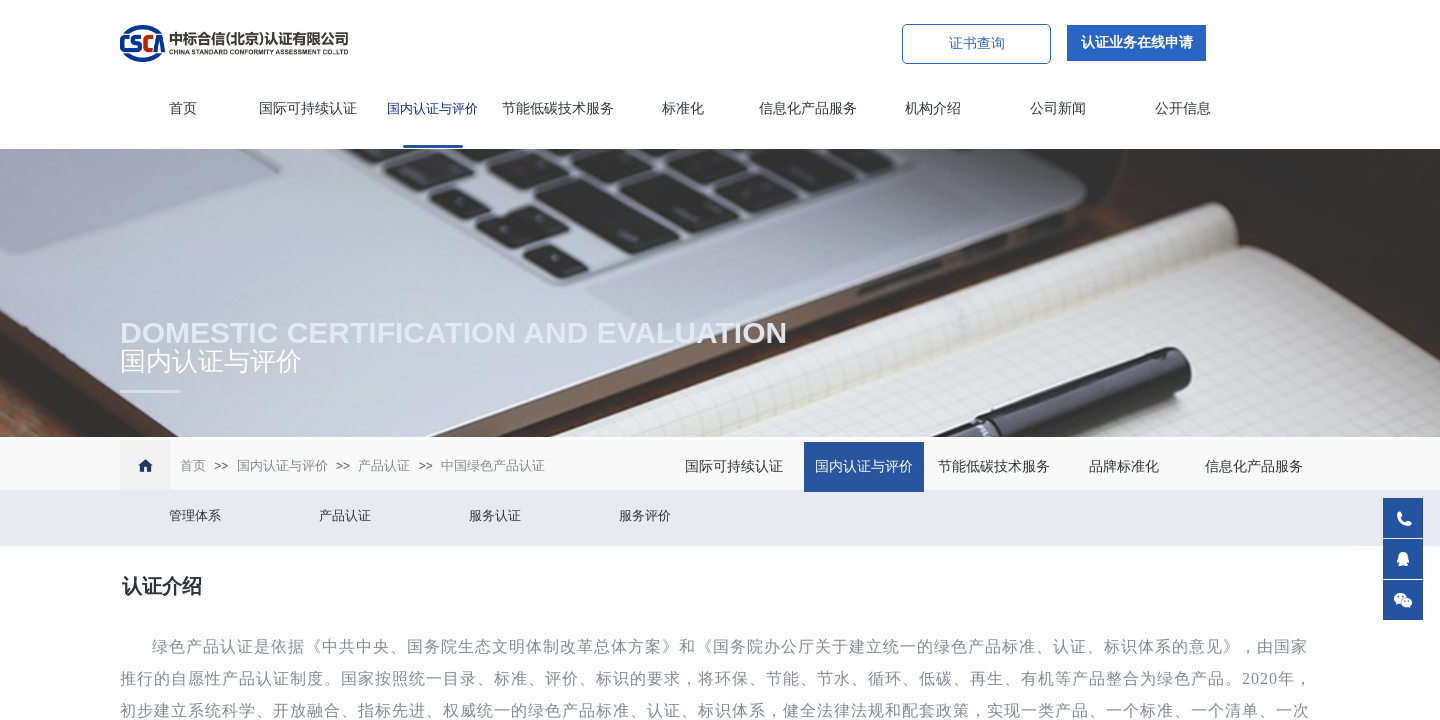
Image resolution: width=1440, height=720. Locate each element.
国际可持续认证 (308, 108)
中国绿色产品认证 (493, 465)
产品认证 (384, 465)
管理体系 (195, 515)
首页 (183, 108)
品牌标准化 (1124, 466)
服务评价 (645, 515)
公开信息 (1183, 108)
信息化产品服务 (808, 108)
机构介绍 (933, 108)
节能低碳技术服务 (558, 108)
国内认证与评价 (432, 108)
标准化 (683, 108)
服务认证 (495, 515)
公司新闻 (1058, 108)
